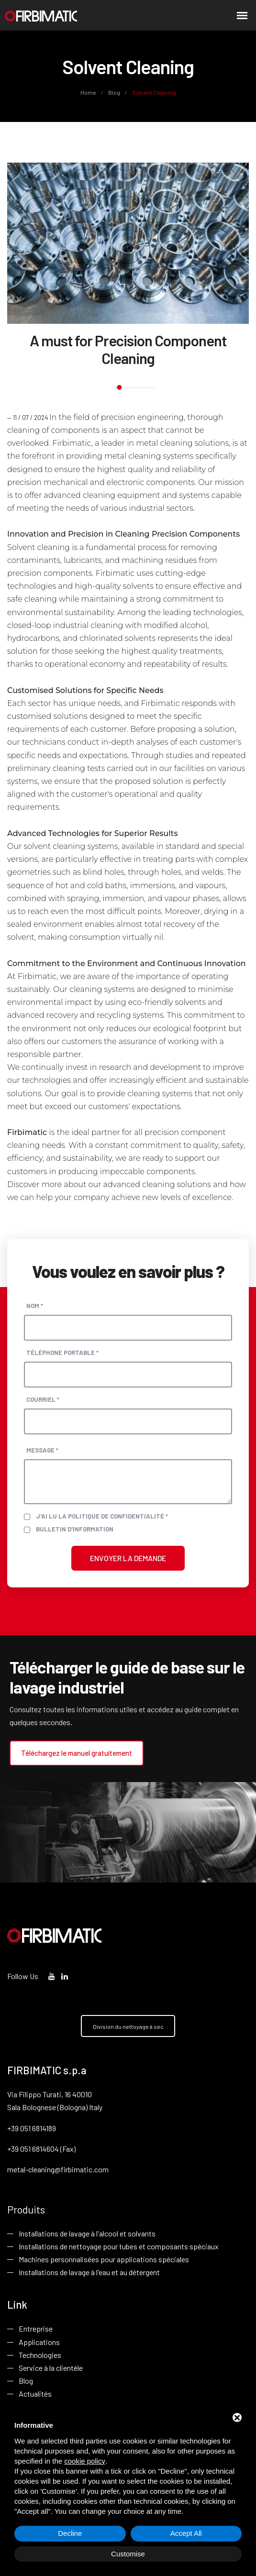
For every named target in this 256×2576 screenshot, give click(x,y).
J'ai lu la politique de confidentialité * (102, 1515)
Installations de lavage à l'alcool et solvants (87, 2233)
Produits (26, 2209)
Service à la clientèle (51, 2368)
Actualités (35, 2394)
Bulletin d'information (74, 1529)
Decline (70, 2533)
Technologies (40, 2355)
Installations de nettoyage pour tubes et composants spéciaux (119, 2246)
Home (88, 92)
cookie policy (84, 2461)
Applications (39, 2342)
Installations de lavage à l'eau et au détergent (89, 2272)
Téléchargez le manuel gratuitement (76, 1752)
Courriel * (42, 1399)
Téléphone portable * (62, 1352)
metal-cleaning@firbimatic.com (58, 2169)
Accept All (186, 2533)
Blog (114, 92)
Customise (128, 2554)
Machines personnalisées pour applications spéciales (104, 2259)
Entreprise (36, 2329)
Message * (42, 1449)
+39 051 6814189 (31, 2128)
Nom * (34, 1305)
